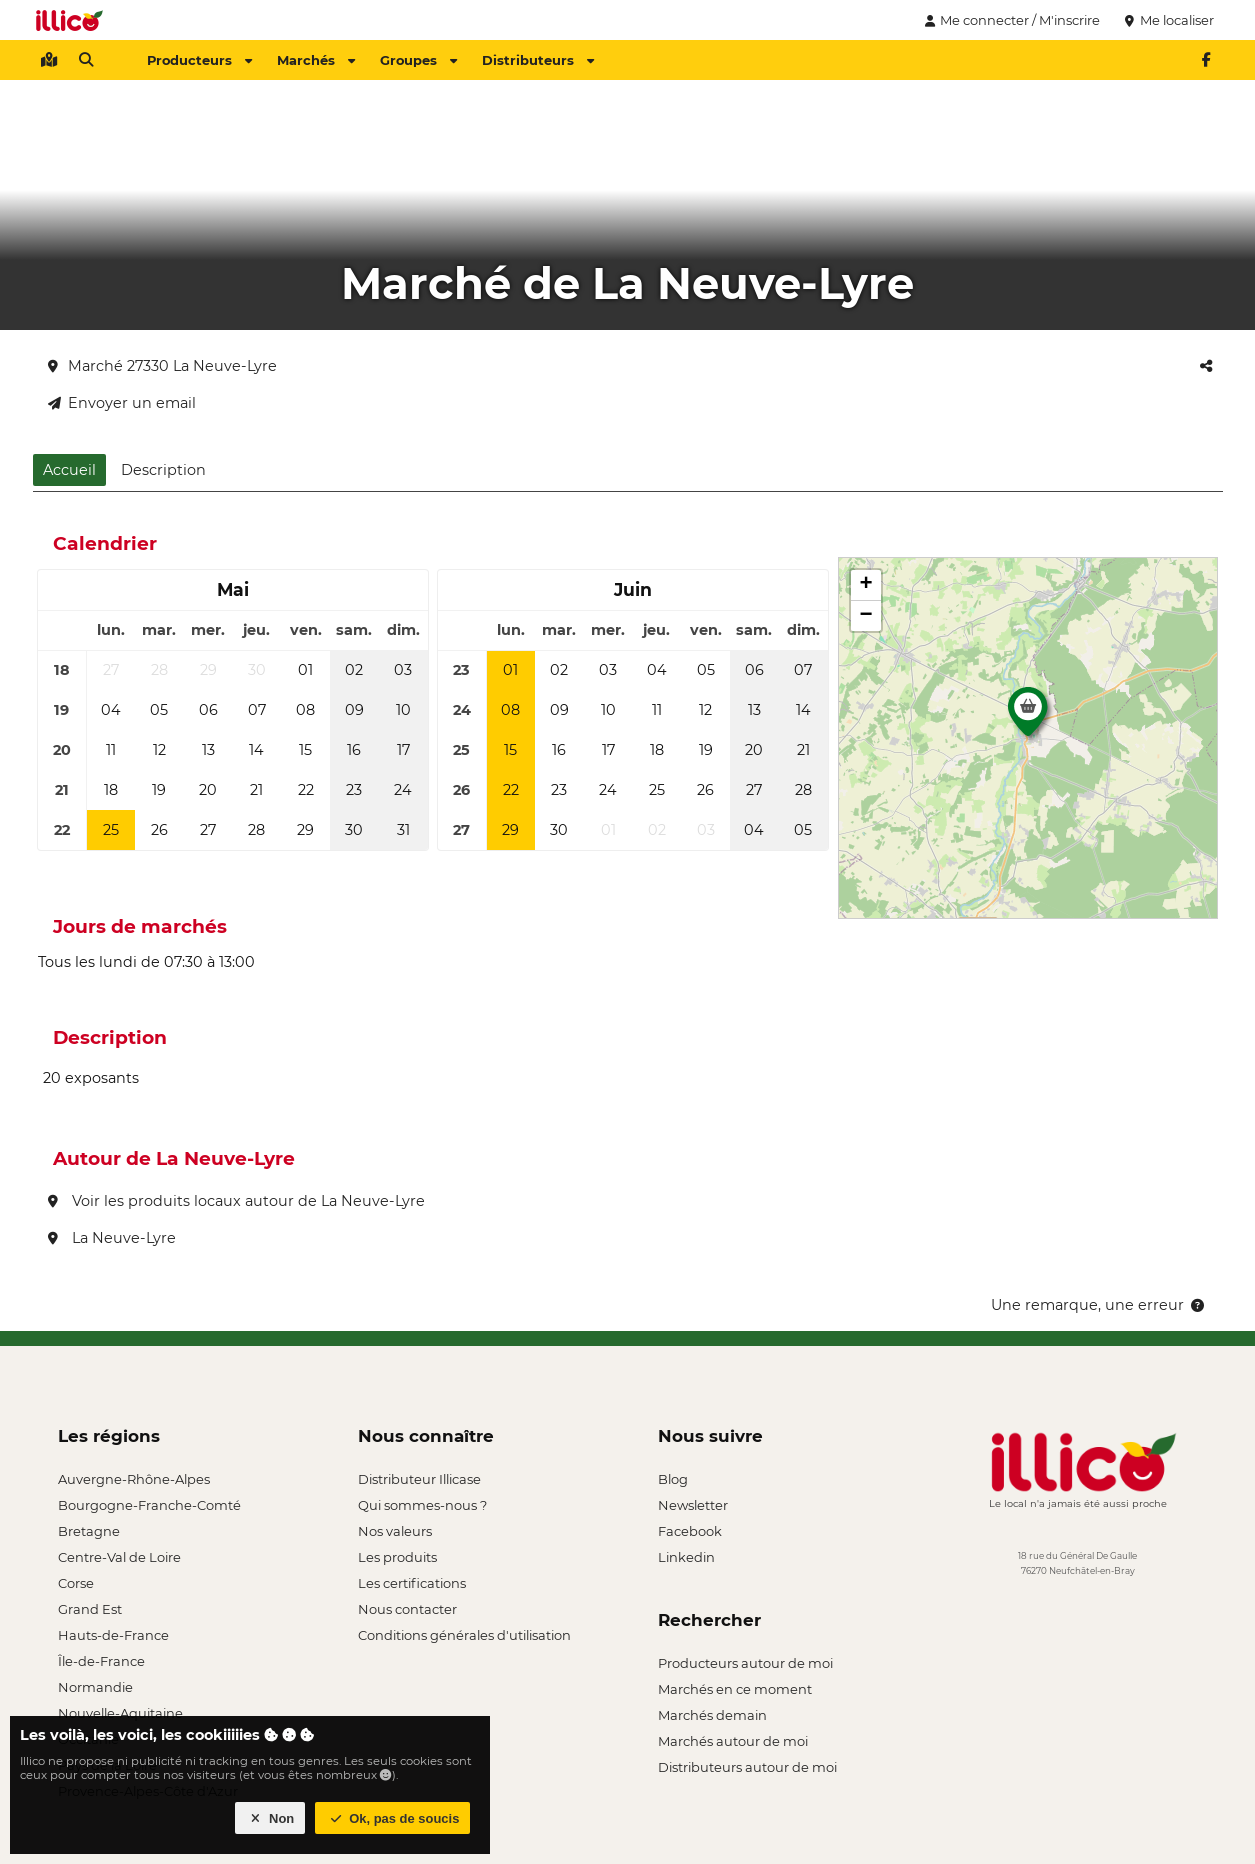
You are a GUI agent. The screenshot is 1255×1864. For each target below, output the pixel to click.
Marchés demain (712, 1715)
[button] (1028, 717)
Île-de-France (101, 1661)
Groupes (418, 60)
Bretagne (89, 1531)
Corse (76, 1583)
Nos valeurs (395, 1531)
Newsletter (693, 1505)
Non (270, 1818)
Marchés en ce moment (735, 1689)
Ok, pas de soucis (393, 1818)
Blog (673, 1479)
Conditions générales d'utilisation (464, 1635)
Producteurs (199, 60)
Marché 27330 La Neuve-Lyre (162, 366)
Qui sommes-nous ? (422, 1505)
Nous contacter (407, 1609)
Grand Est (90, 1609)
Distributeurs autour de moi (747, 1767)
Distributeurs (538, 60)
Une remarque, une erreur (1099, 1305)
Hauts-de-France (113, 1635)
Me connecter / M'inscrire (1010, 20)
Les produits (397, 1557)
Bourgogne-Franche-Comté (149, 1505)
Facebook (690, 1531)
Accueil (69, 470)
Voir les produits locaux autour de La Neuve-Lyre (236, 1201)
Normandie (95, 1687)
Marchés (316, 60)
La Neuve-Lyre (112, 1238)
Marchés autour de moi (733, 1741)
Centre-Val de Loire (119, 1557)
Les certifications (412, 1583)
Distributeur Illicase (419, 1479)
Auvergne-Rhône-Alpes (134, 1479)
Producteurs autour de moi (745, 1663)
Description (163, 470)
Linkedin (686, 1557)
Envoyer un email (122, 403)
